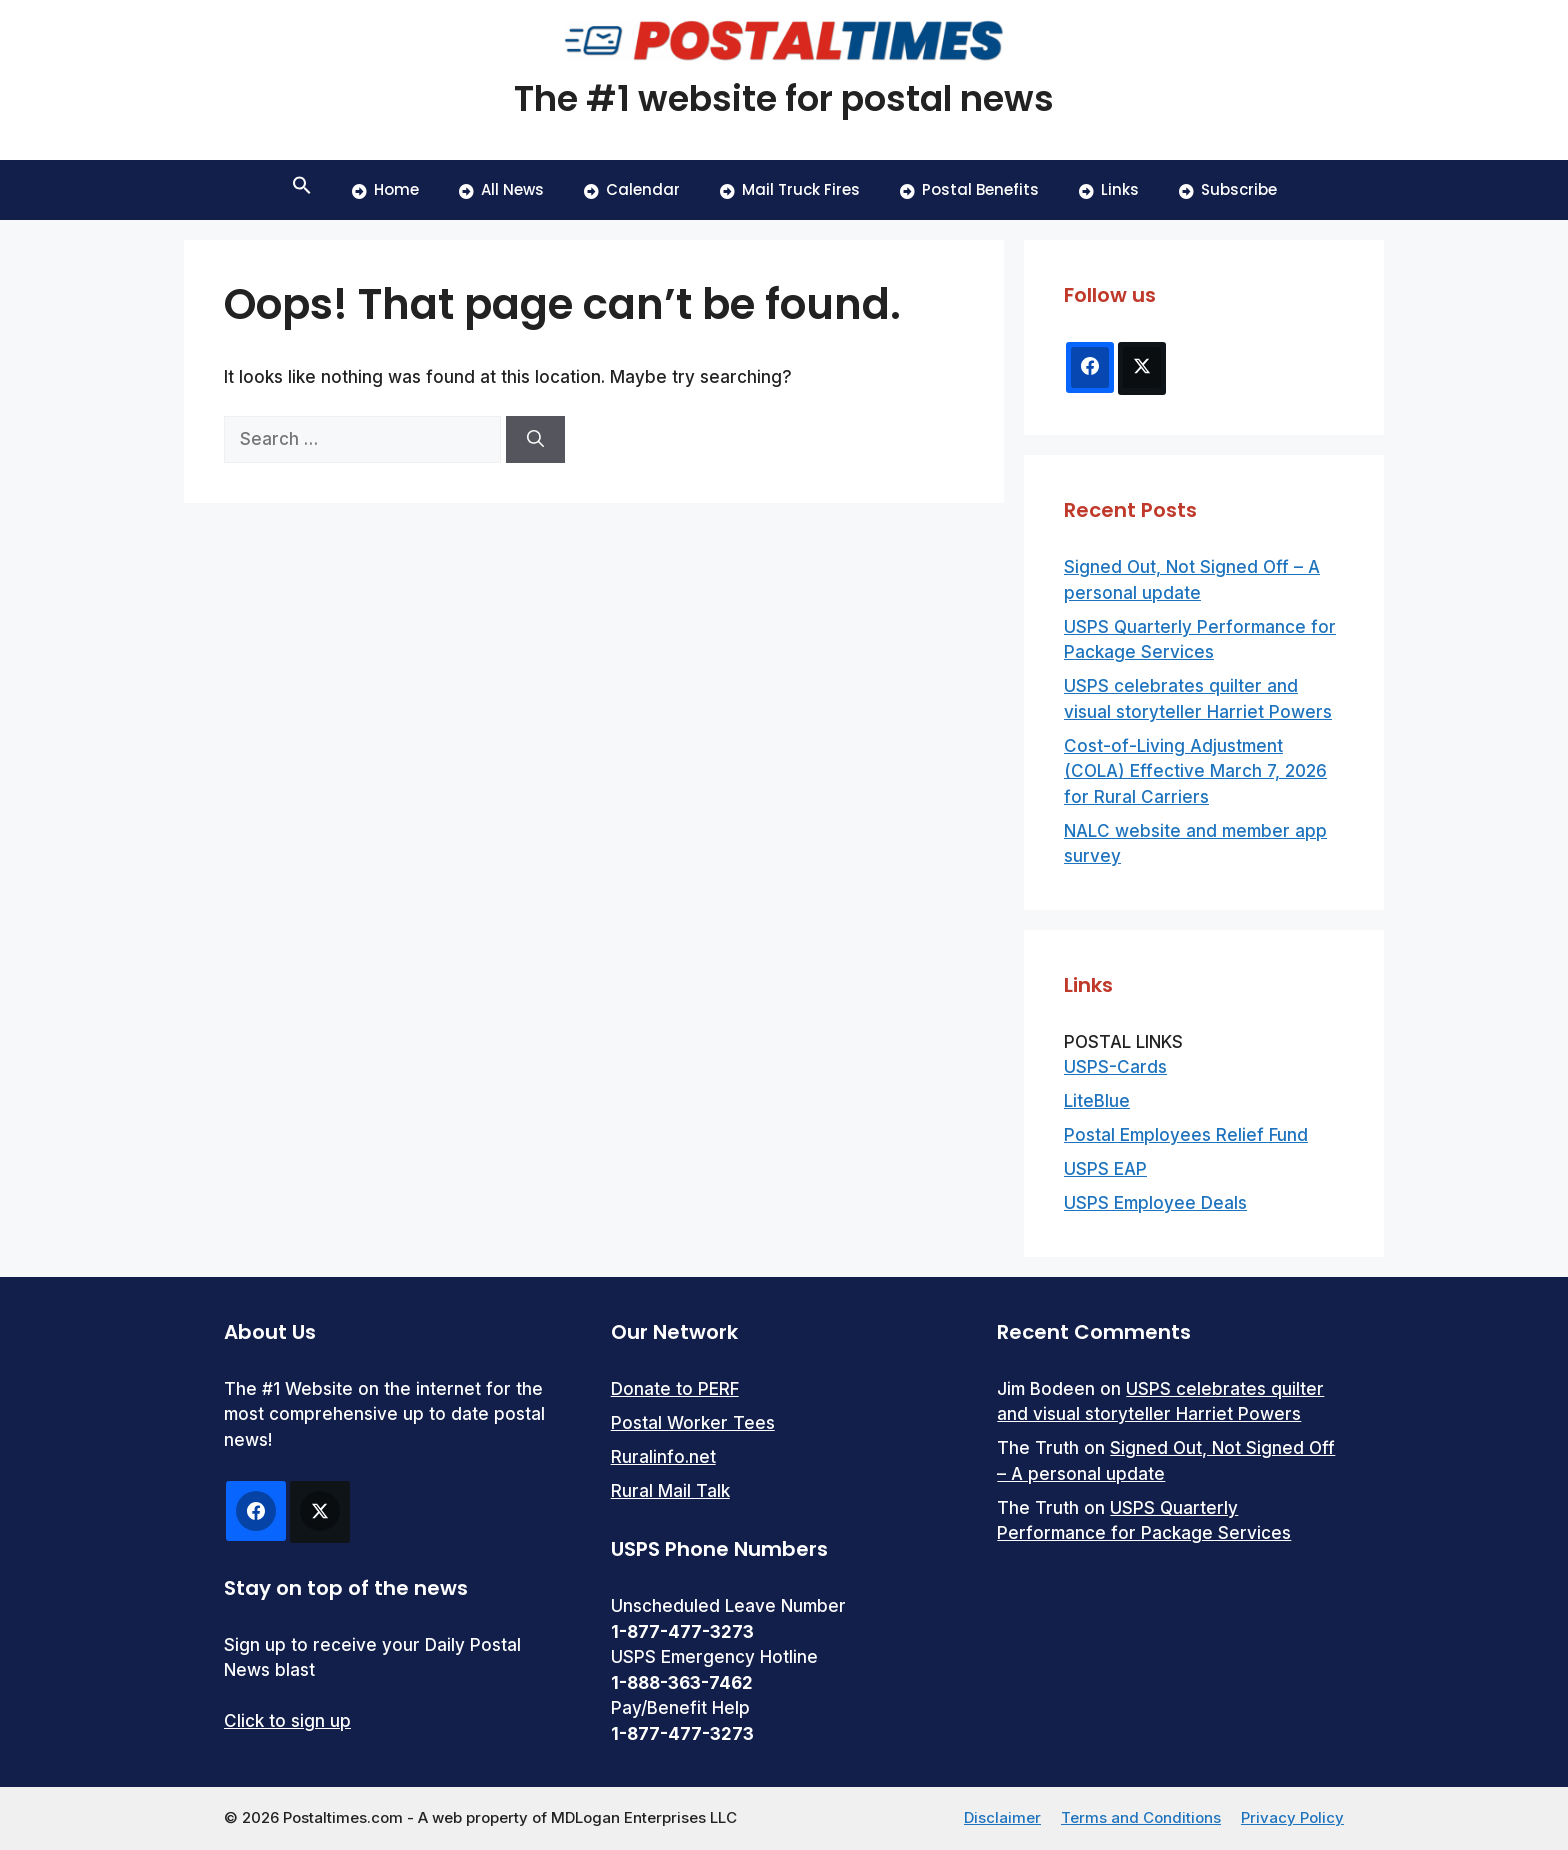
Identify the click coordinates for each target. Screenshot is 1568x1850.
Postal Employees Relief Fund (1186, 1135)
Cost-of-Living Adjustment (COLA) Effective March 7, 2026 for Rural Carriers (1195, 771)
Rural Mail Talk (670, 1491)
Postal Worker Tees (693, 1423)
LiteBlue (1097, 1101)
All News (501, 189)
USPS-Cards (1115, 1067)
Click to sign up (287, 1721)
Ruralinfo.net (663, 1457)
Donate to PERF (675, 1389)
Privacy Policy (1292, 1817)
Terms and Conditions (1141, 1817)
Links (1109, 189)
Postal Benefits (969, 189)
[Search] (535, 440)
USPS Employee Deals (1155, 1203)
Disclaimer (1002, 1817)
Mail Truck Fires (790, 189)
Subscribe (1228, 189)
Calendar (632, 189)
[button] (302, 190)
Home (385, 189)
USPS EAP (1105, 1169)
